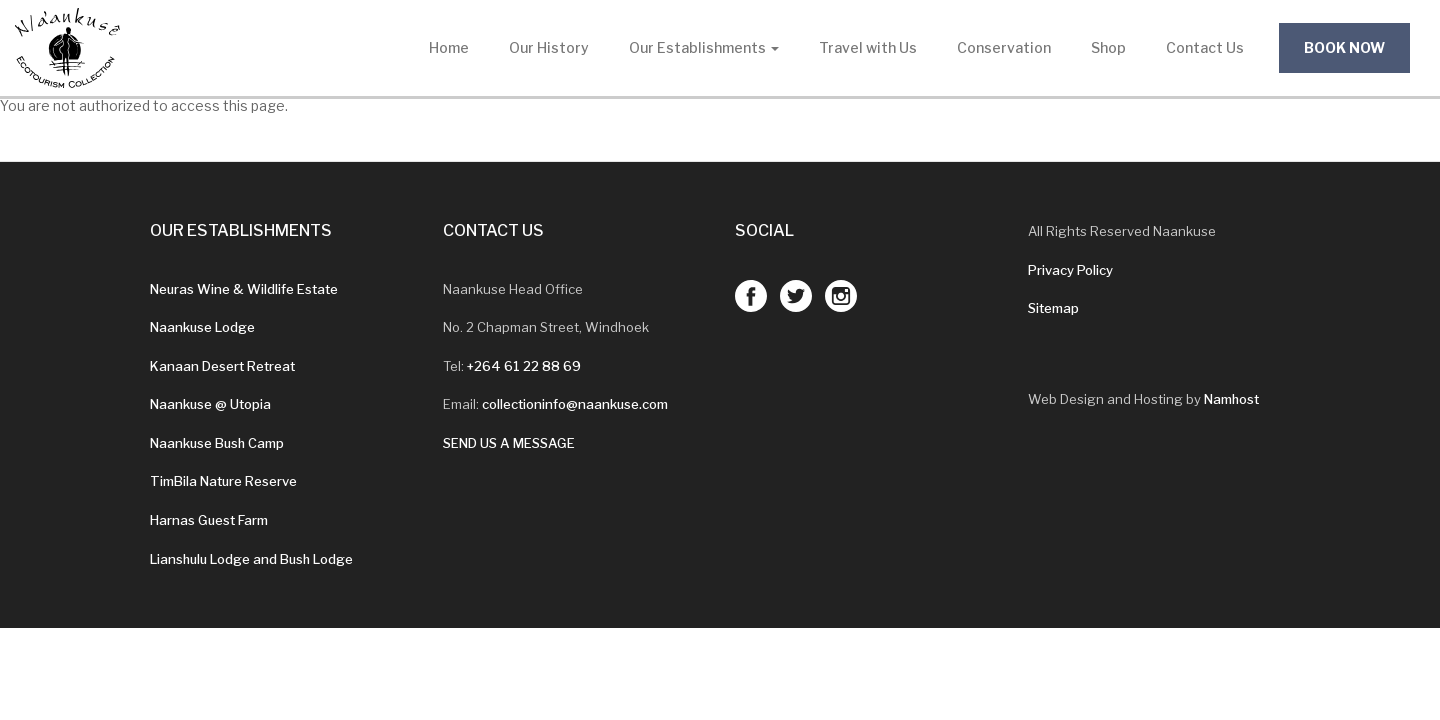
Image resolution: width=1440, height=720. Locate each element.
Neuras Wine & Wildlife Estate (244, 289)
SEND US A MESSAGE (509, 443)
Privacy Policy (1070, 270)
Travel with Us (868, 47)
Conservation (1004, 47)
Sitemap (1053, 308)
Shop (1108, 47)
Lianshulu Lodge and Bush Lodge (251, 559)
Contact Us (1205, 47)
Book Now (1344, 47)
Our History (549, 47)
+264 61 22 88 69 (524, 366)
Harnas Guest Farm (209, 520)
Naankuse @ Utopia (210, 404)
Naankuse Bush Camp (217, 443)
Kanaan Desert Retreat (222, 366)
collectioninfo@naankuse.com (575, 404)
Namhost (1231, 399)
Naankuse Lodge (202, 327)
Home (449, 47)
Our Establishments (704, 47)
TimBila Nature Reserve (223, 481)
